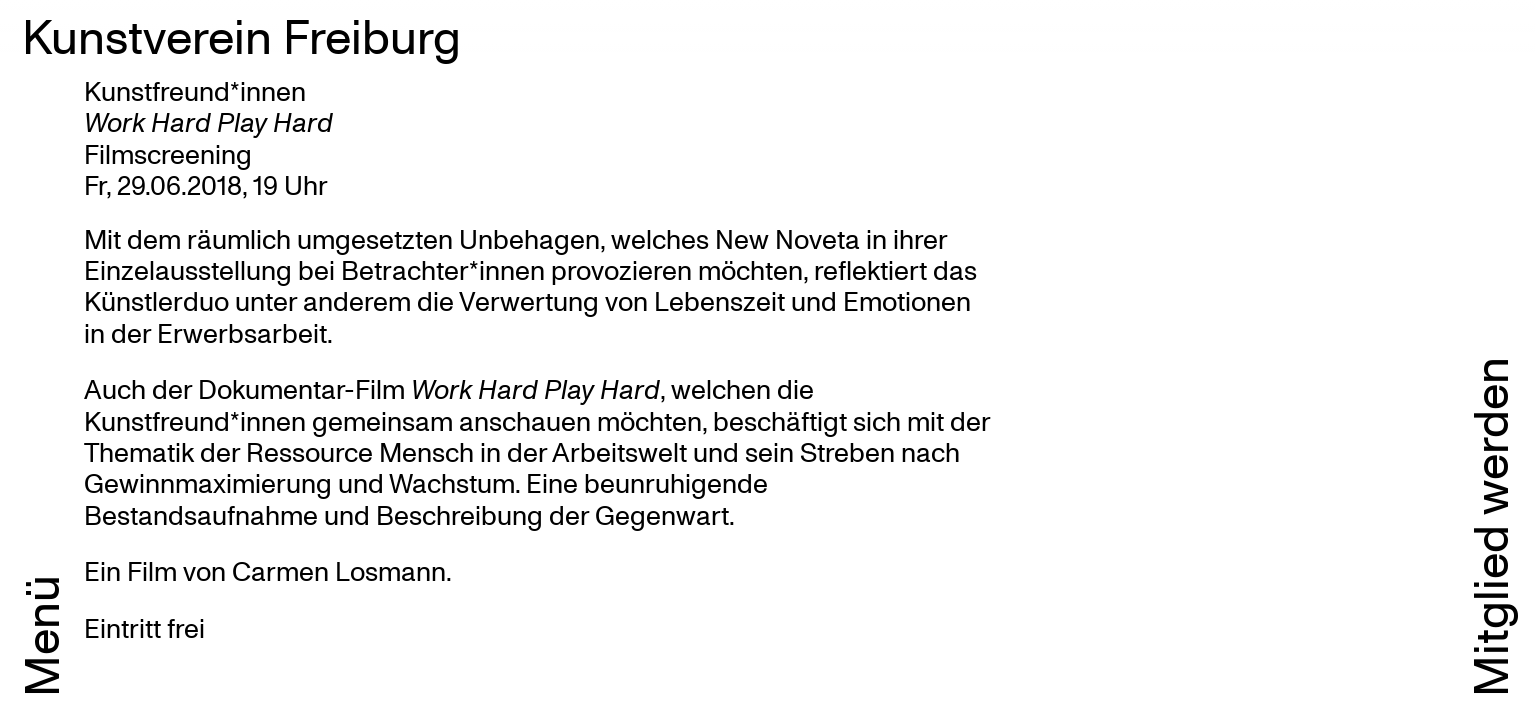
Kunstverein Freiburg (241, 35)
